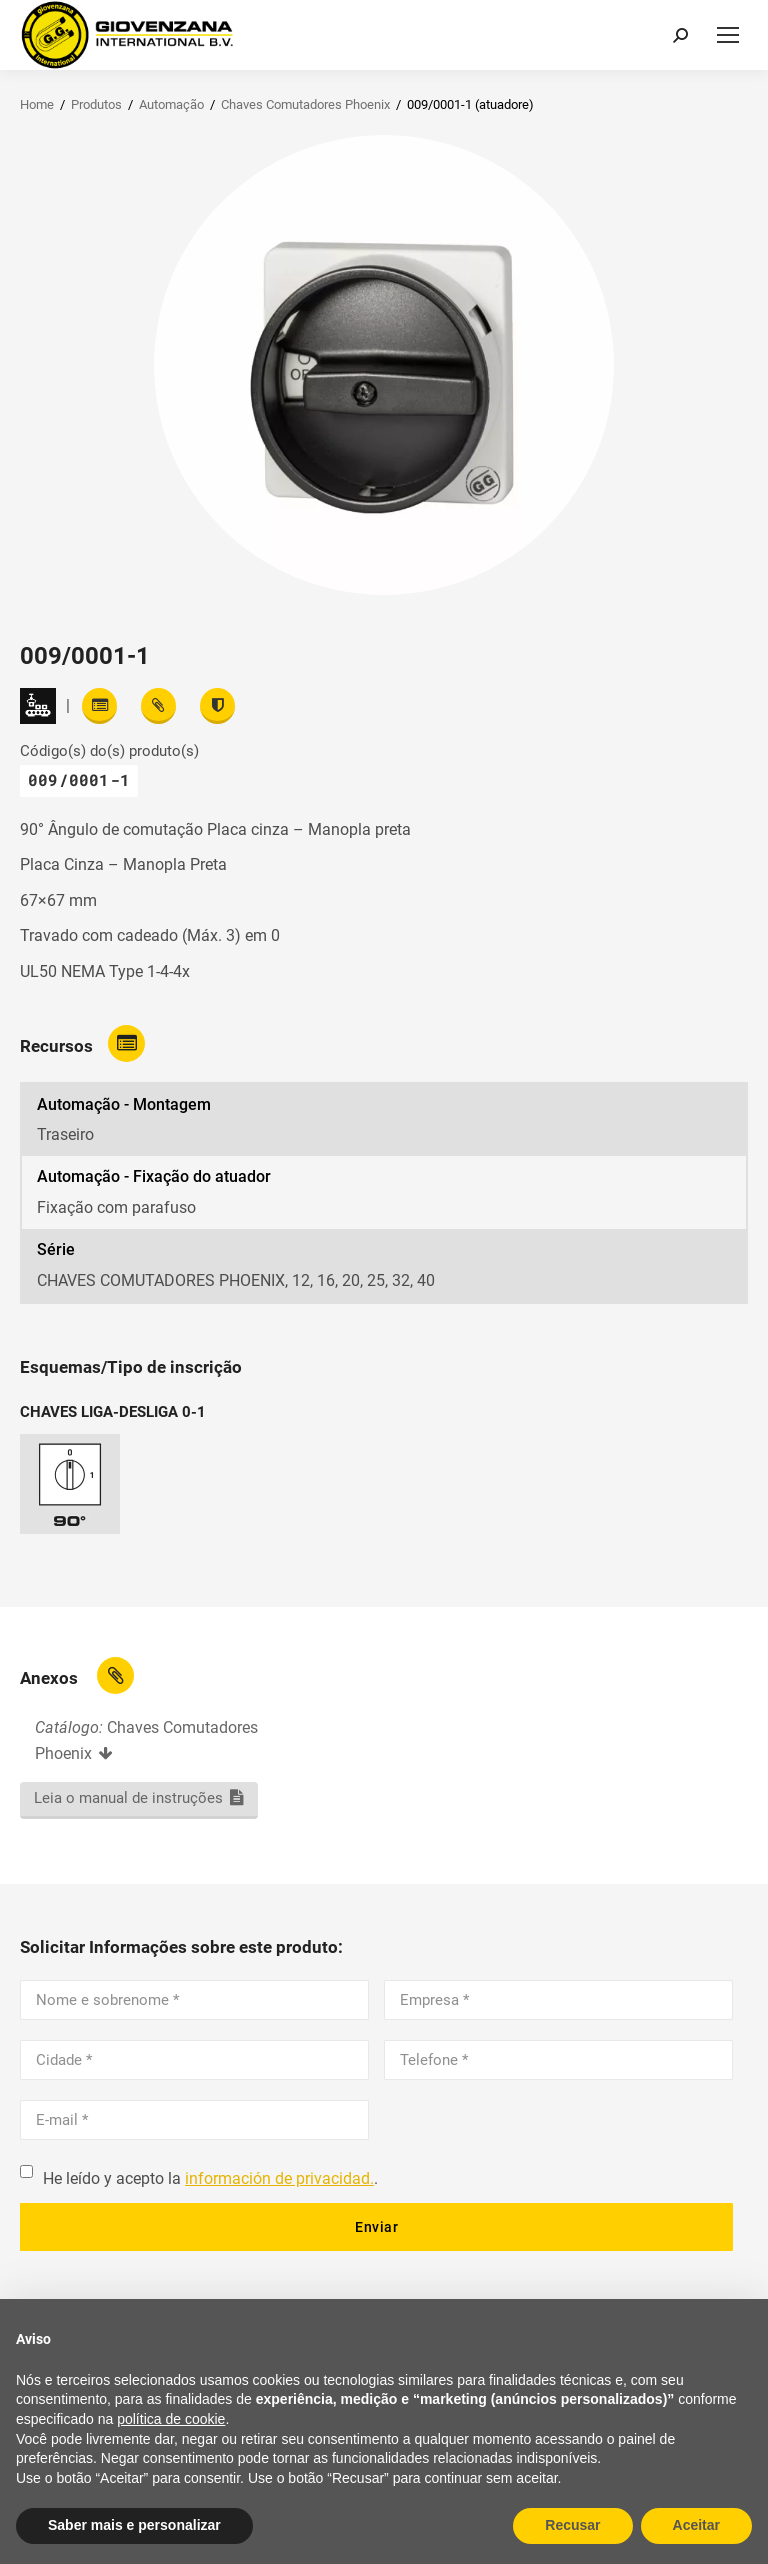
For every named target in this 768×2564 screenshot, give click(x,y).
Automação (171, 104)
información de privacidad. (279, 2178)
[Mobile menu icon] (728, 35)
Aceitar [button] (696, 2525)
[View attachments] (158, 706)
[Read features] (99, 706)
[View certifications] (217, 706)
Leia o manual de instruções (128, 1798)
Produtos (96, 104)
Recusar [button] (572, 2525)
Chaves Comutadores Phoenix (305, 104)
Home (37, 104)
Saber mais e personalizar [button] (134, 2525)
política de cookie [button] (171, 2419)
